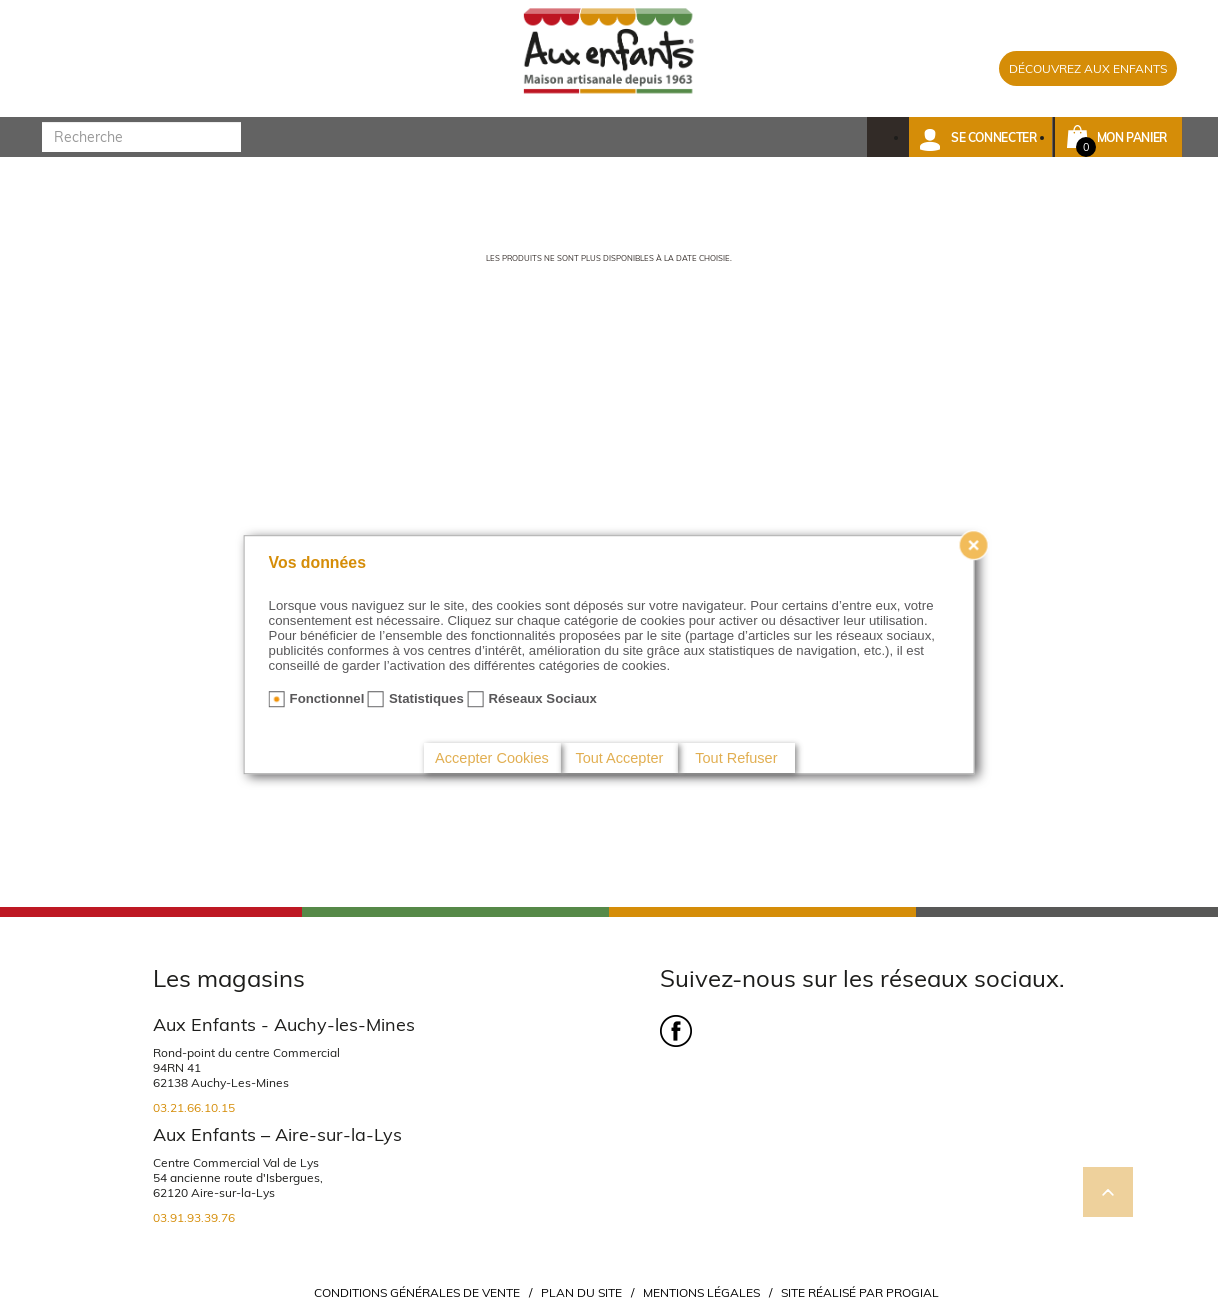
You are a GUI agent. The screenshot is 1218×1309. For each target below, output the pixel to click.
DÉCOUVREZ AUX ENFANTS (1088, 68)
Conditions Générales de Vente (417, 1292)
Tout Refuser (736, 758)
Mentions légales (701, 1292)
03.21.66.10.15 (194, 1107)
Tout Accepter (619, 758)
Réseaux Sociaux (542, 698)
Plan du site (581, 1292)
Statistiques (426, 698)
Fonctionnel (327, 698)
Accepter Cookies (492, 758)
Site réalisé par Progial (860, 1292)
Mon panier (1132, 137)
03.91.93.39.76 (194, 1217)
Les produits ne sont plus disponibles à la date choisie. (609, 258)
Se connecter (994, 137)
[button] (980, 137)
